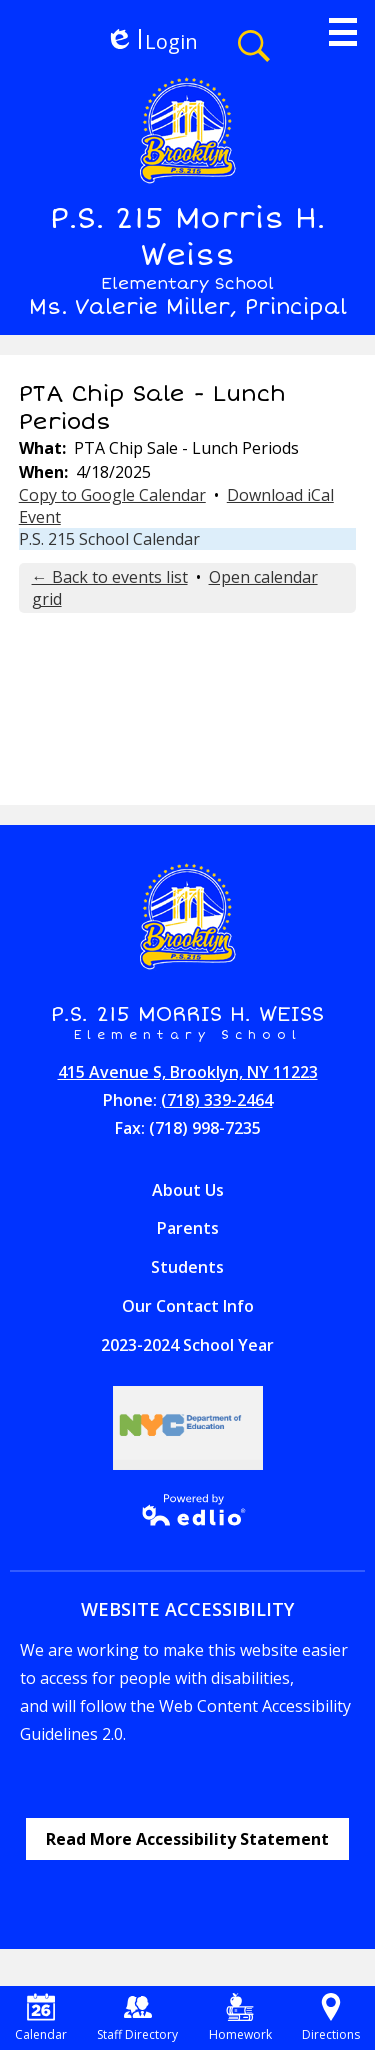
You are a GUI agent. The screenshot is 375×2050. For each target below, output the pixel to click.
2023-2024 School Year (187, 1345)
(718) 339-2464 (217, 1100)
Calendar (41, 2018)
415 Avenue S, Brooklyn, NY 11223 (188, 1072)
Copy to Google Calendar (112, 495)
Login (151, 41)
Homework (240, 2018)
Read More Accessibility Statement (187, 1839)
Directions (331, 2018)
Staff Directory (137, 2018)
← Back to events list (110, 577)
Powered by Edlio (187, 1510)
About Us (188, 1190)
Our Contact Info (188, 1306)
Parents (188, 1228)
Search (254, 46)
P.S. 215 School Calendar (109, 539)
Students (187, 1267)
